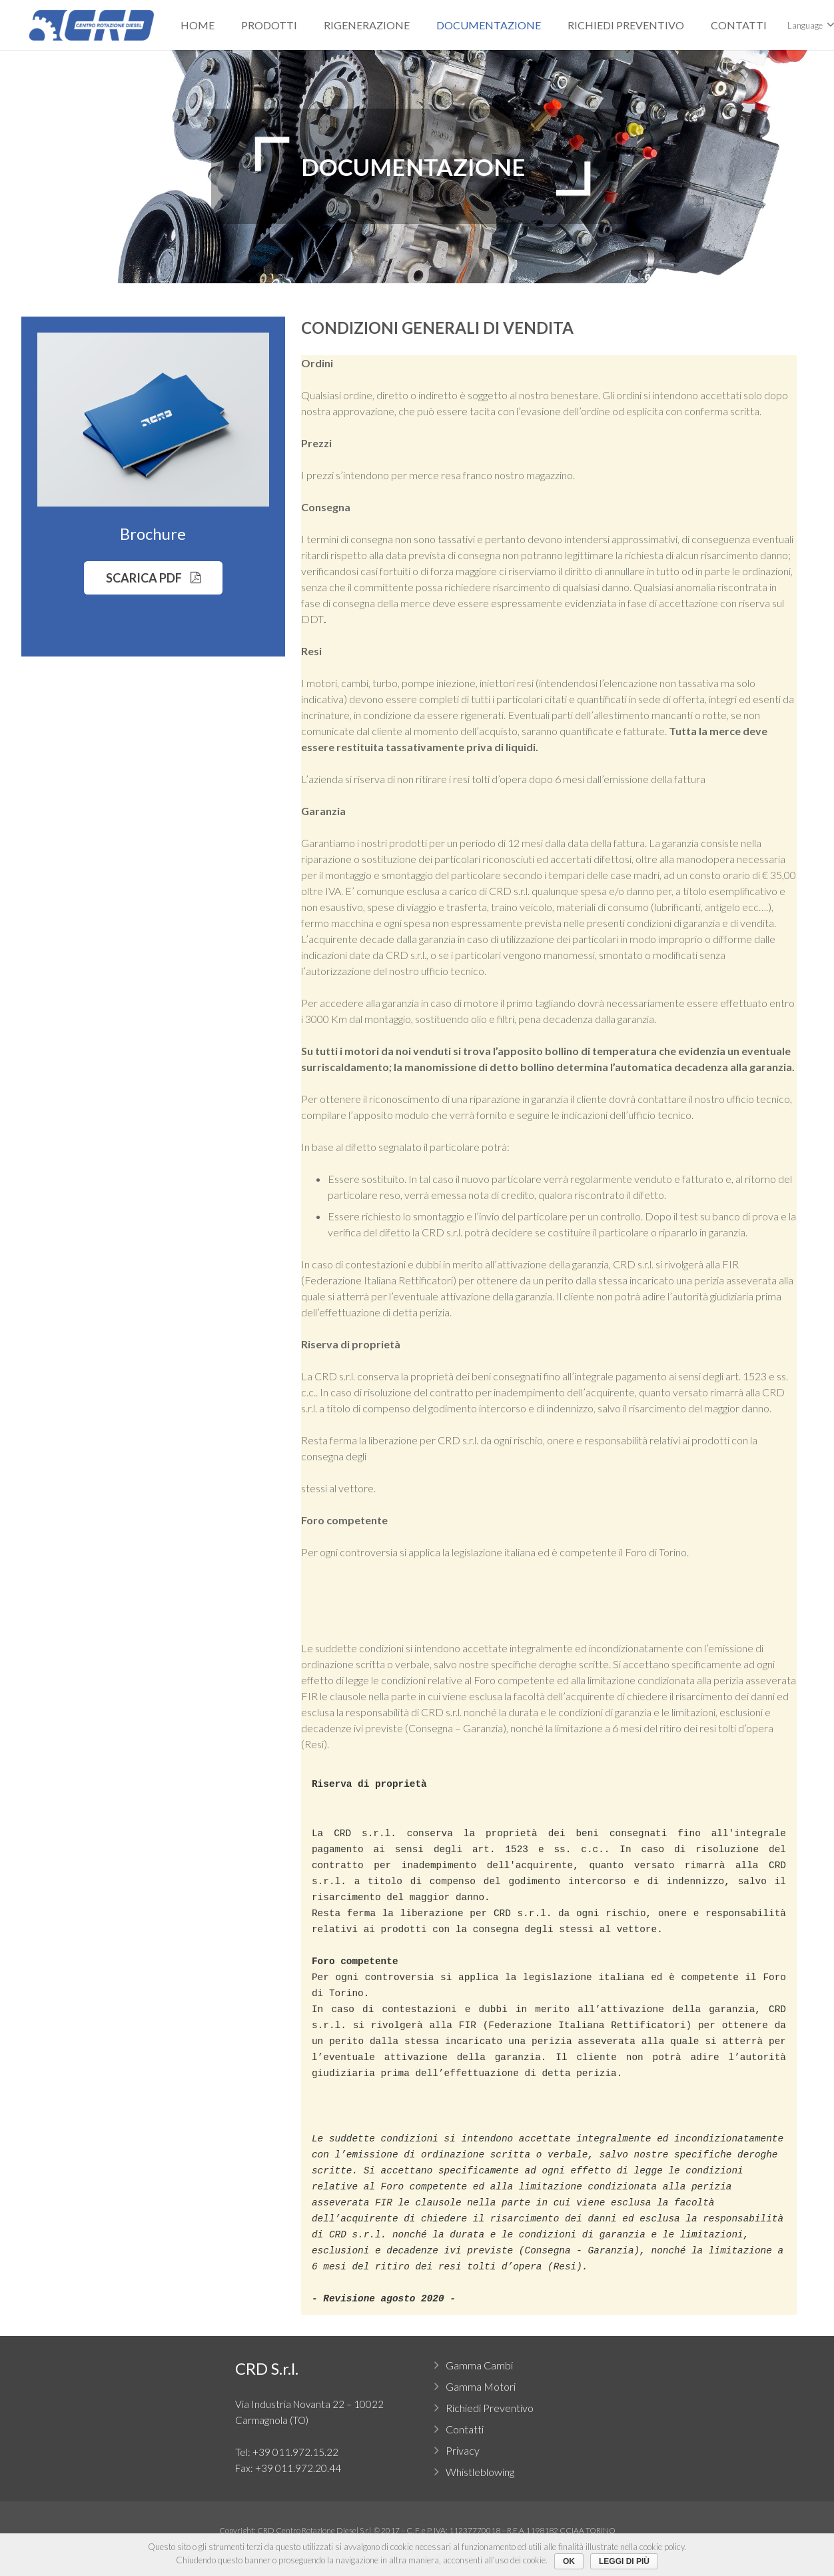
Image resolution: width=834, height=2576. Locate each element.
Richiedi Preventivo (490, 2407)
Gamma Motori (481, 2386)
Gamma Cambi (479, 2365)
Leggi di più (624, 2561)
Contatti (465, 2429)
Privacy (463, 2450)
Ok (569, 2561)
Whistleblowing (480, 2471)
